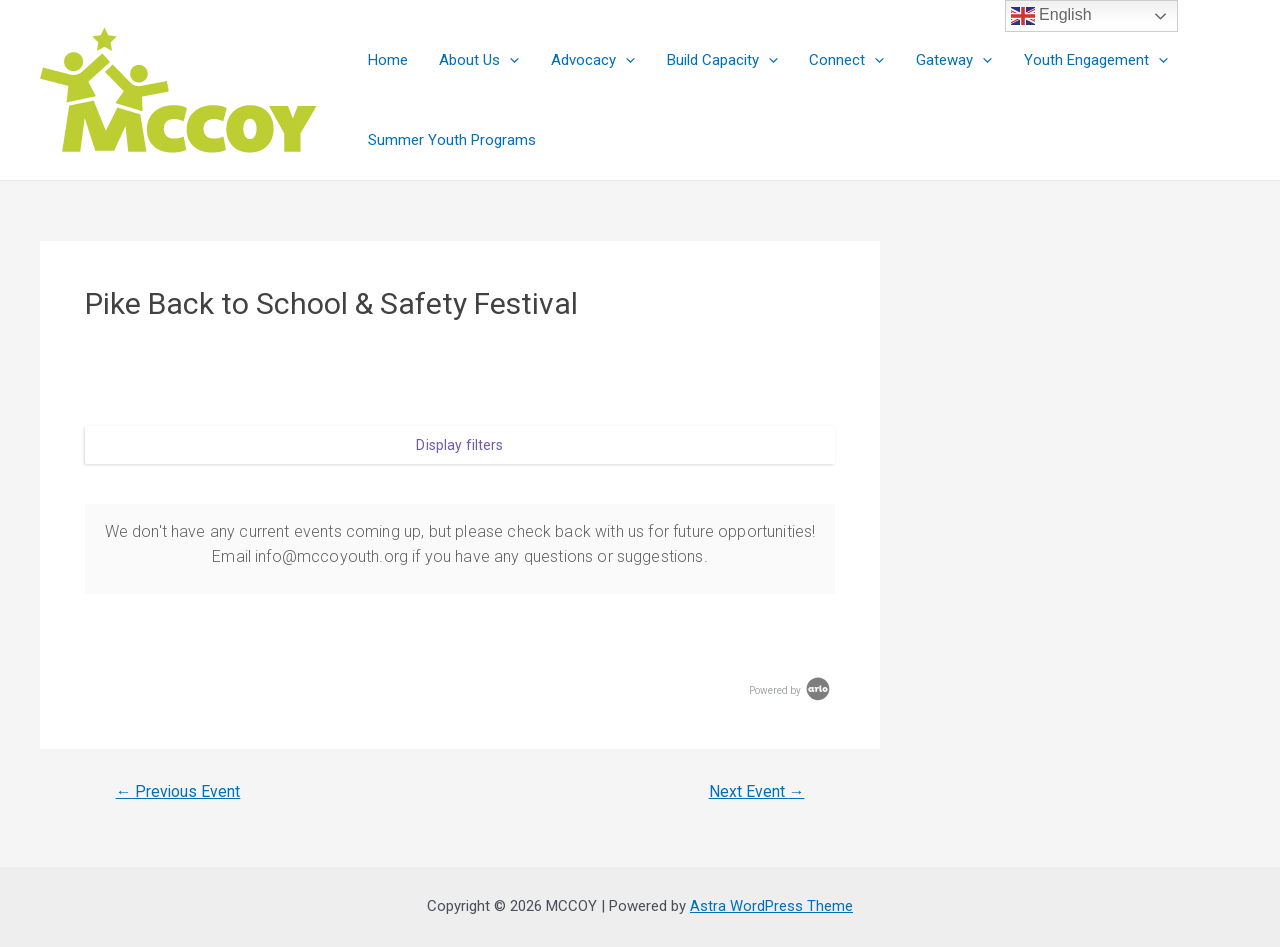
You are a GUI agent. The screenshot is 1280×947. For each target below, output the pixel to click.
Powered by (791, 690)
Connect (839, 60)
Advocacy (589, 60)
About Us (477, 60)
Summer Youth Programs (451, 140)
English (1051, 16)
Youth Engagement (1085, 60)
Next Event (756, 792)
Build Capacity (716, 60)
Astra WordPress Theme (771, 906)
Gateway (945, 60)
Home (387, 60)
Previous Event (179, 792)
